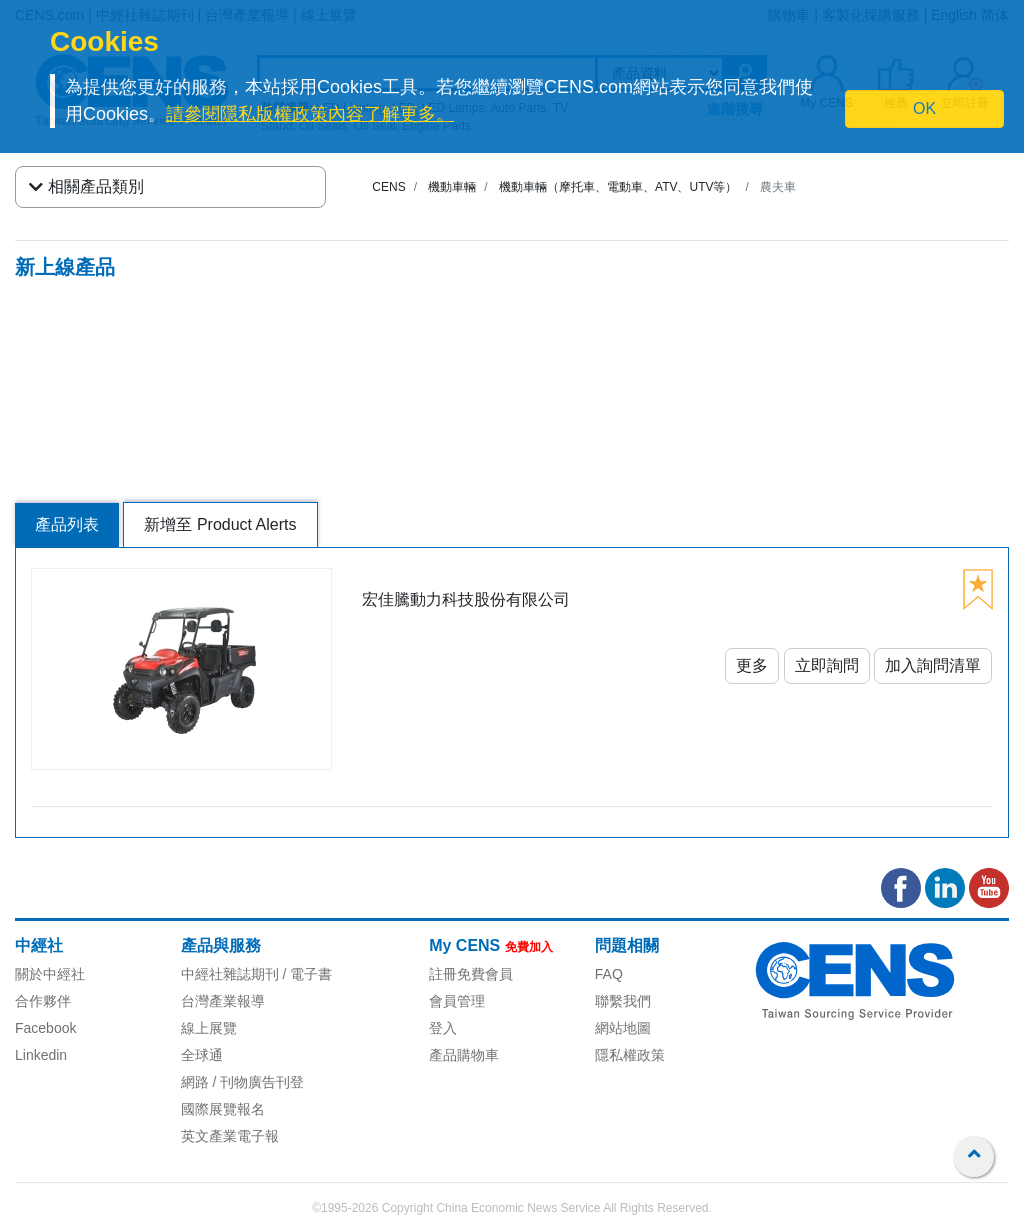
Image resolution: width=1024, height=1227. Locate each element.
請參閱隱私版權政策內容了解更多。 (310, 114)
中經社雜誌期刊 (230, 974)
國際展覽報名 (223, 1109)
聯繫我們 (623, 1001)
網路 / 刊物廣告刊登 (243, 1082)
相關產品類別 (86, 187)
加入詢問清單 (933, 665)
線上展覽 (209, 1028)
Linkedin (41, 1055)
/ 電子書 (306, 974)
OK (924, 108)
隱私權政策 (630, 1055)
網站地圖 (623, 1028)
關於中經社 (50, 974)
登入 (443, 1028)
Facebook (45, 1028)
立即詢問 (827, 665)
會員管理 (457, 1001)
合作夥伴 (43, 1001)
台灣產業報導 (223, 1001)
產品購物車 (464, 1055)
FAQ (609, 974)
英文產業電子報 (230, 1136)
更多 (752, 665)
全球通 (202, 1055)
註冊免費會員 (471, 974)
